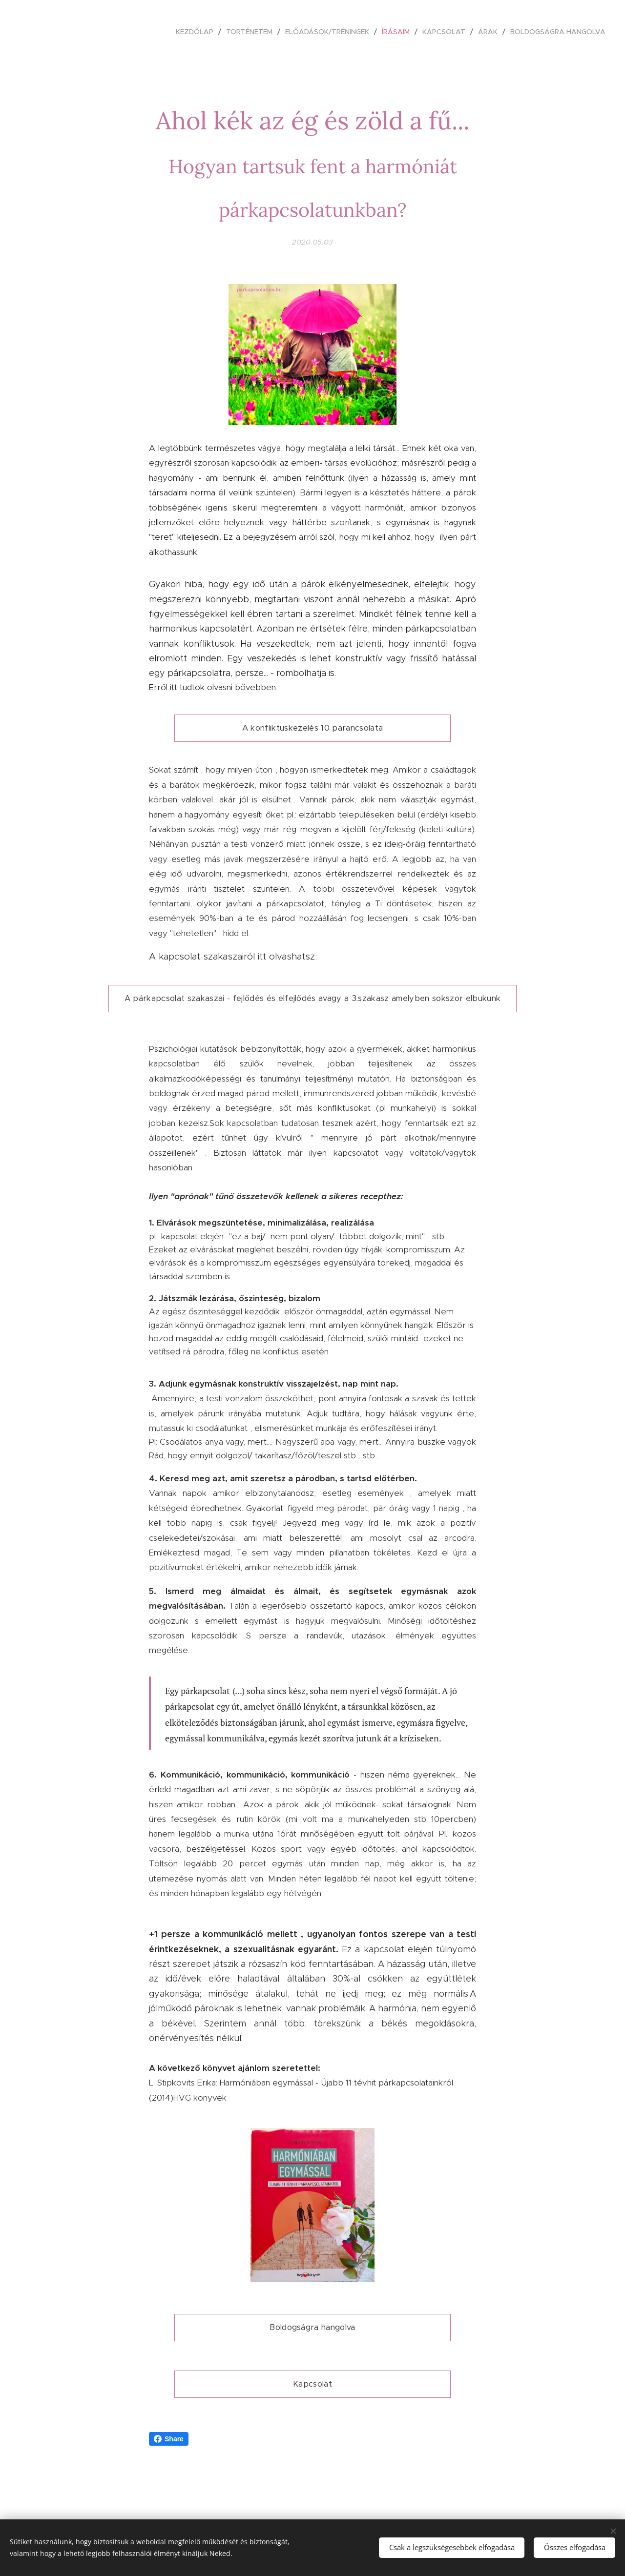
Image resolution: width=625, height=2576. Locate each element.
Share (169, 2439)
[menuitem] (197, 32)
